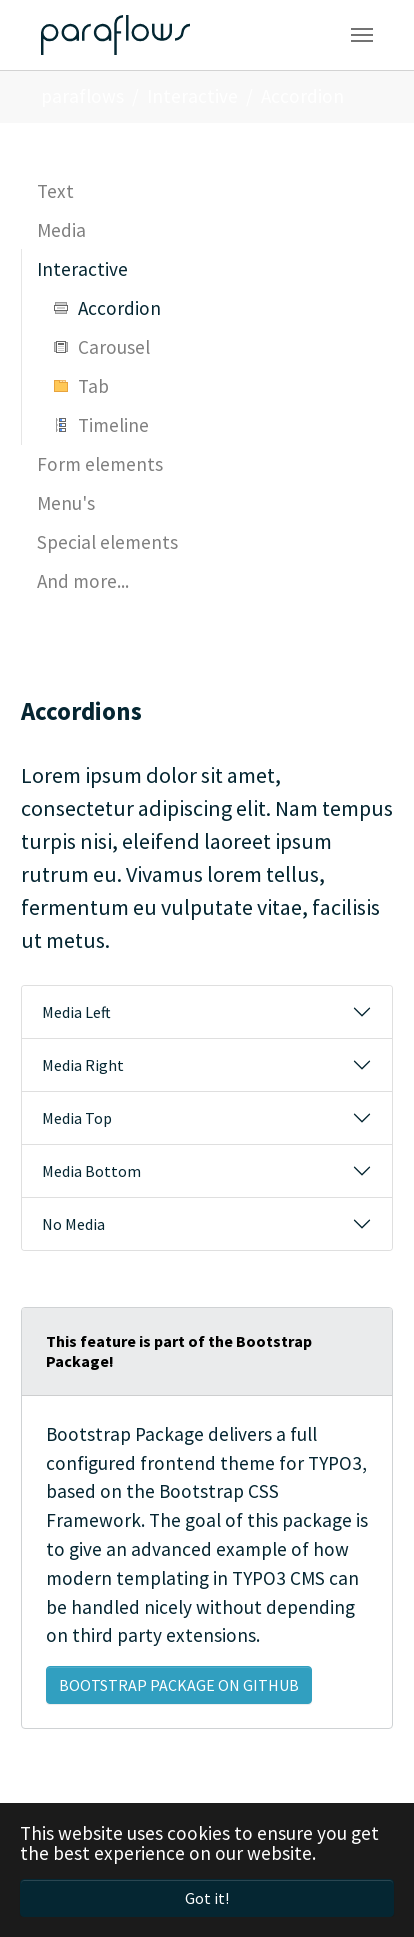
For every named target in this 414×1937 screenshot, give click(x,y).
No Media (73, 1224)
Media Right (83, 1065)
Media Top (77, 1118)
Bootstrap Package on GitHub (179, 1685)
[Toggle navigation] (362, 35)
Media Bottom (91, 1171)
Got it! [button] (207, 1898)
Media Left (76, 1012)
